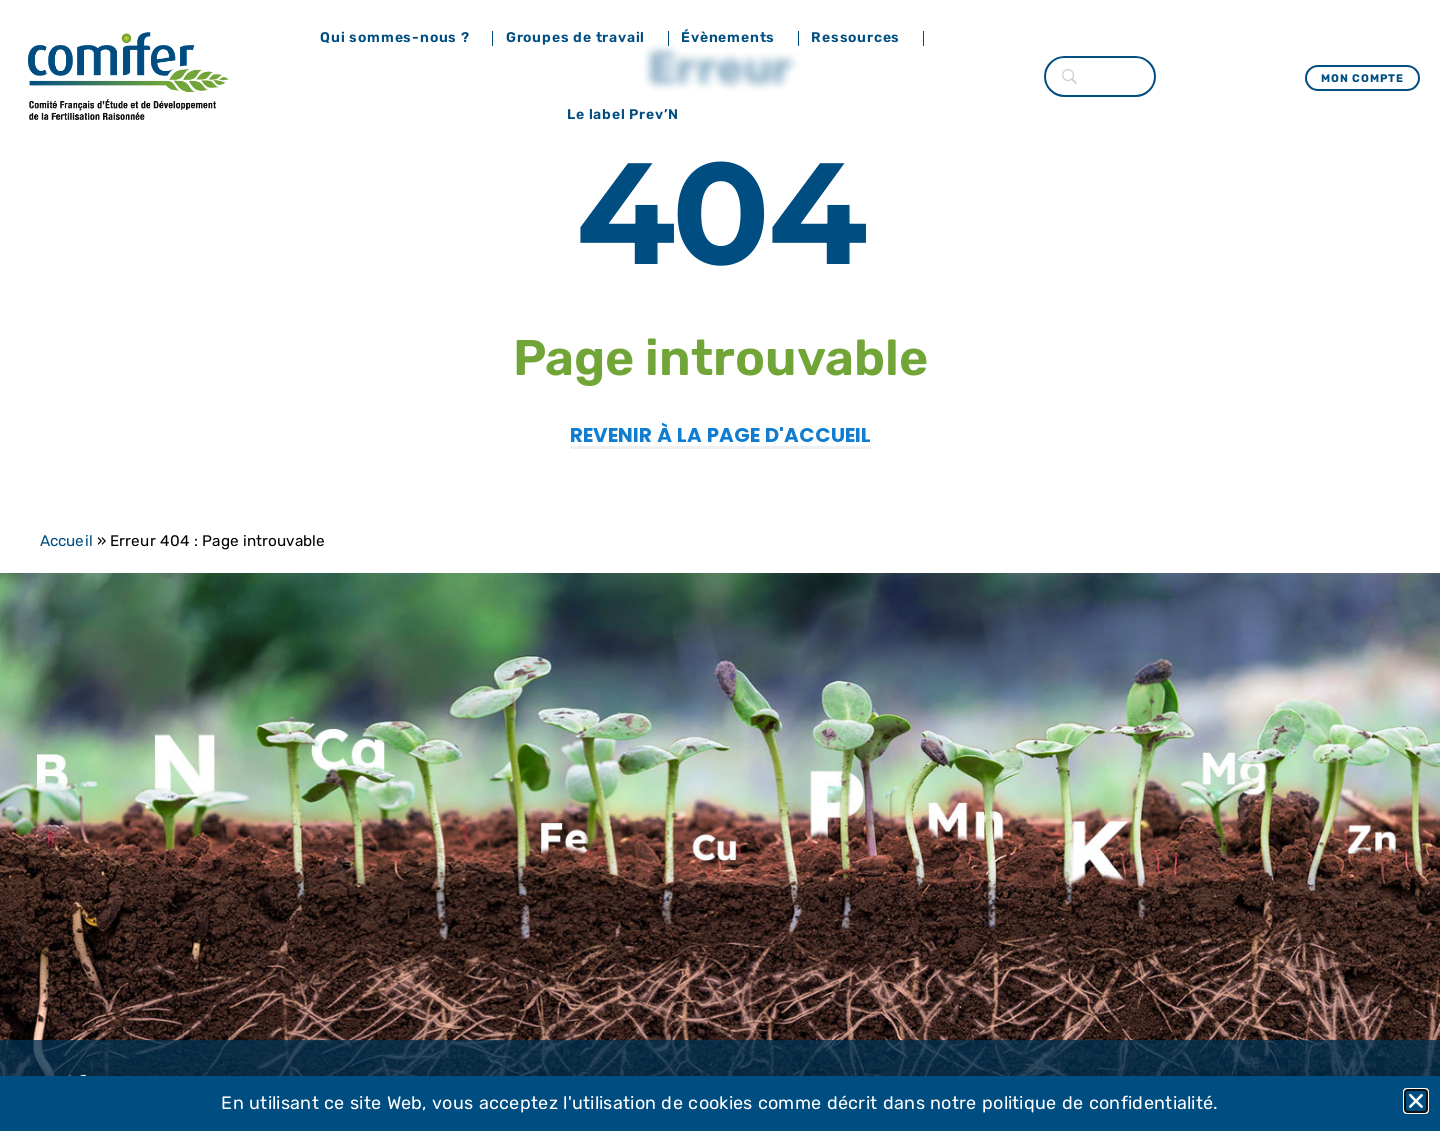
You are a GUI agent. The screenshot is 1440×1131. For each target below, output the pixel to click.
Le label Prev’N (628, 115)
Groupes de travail (580, 38)
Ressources (860, 38)
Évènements (733, 38)
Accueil (66, 541)
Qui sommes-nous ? (400, 38)
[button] (1416, 1101)
